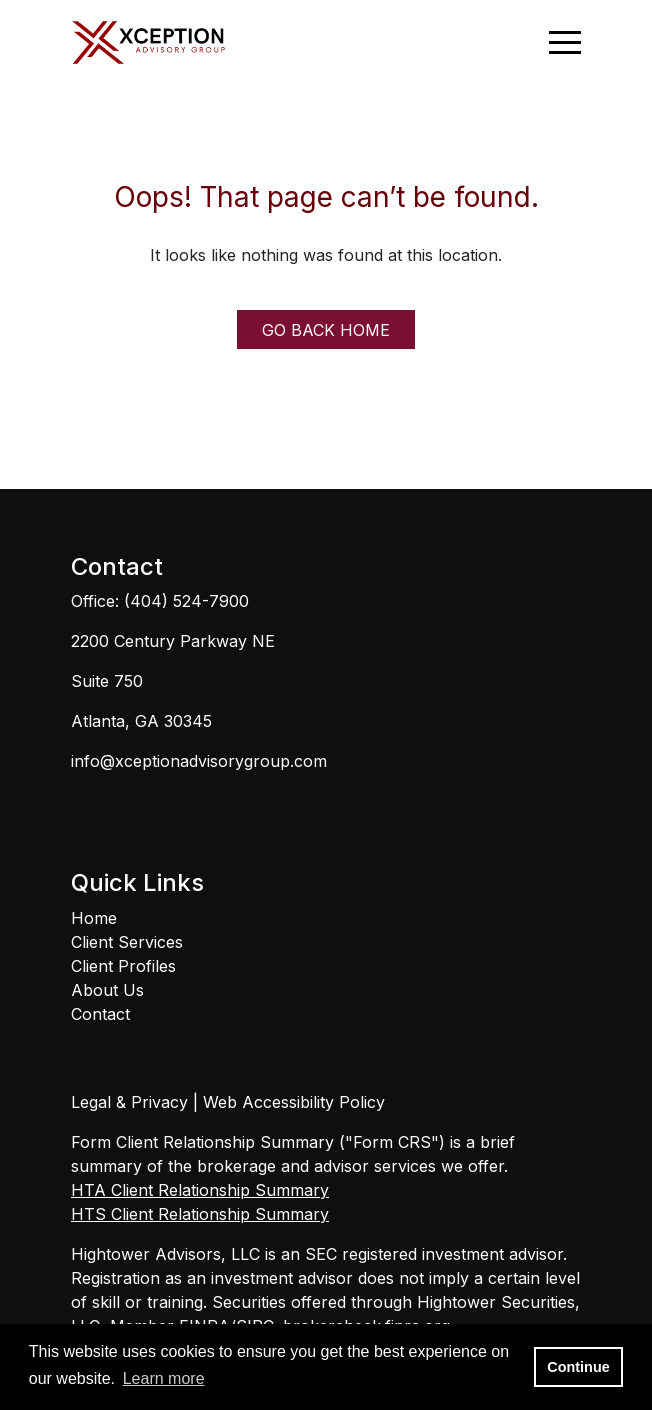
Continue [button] (578, 1367)
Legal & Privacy (129, 1102)
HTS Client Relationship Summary (200, 1214)
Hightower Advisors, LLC (165, 1254)
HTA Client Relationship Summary (200, 1190)
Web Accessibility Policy (294, 1102)
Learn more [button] (164, 1378)
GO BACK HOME (326, 330)
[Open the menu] (565, 43)
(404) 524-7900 (186, 601)
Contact (100, 1014)
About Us (107, 990)
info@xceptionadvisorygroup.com (199, 761)
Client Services (127, 942)
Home (94, 918)
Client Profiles (123, 966)
